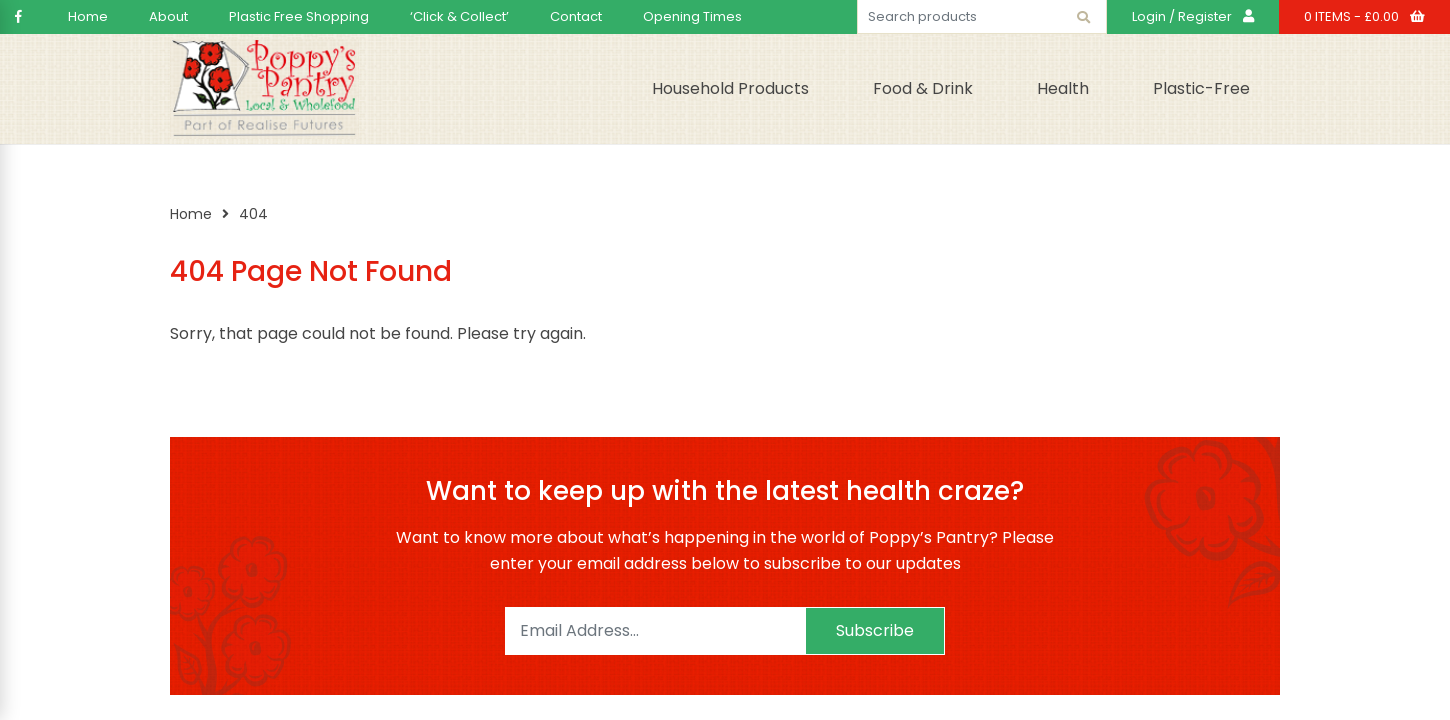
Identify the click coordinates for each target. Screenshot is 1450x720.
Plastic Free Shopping (299, 16)
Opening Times (692, 16)
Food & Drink (923, 88)
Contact (576, 16)
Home (88, 16)
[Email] (655, 631)
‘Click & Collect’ (459, 16)
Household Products (730, 88)
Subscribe (875, 630)
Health (1063, 88)
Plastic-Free (1201, 88)
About (168, 16)
